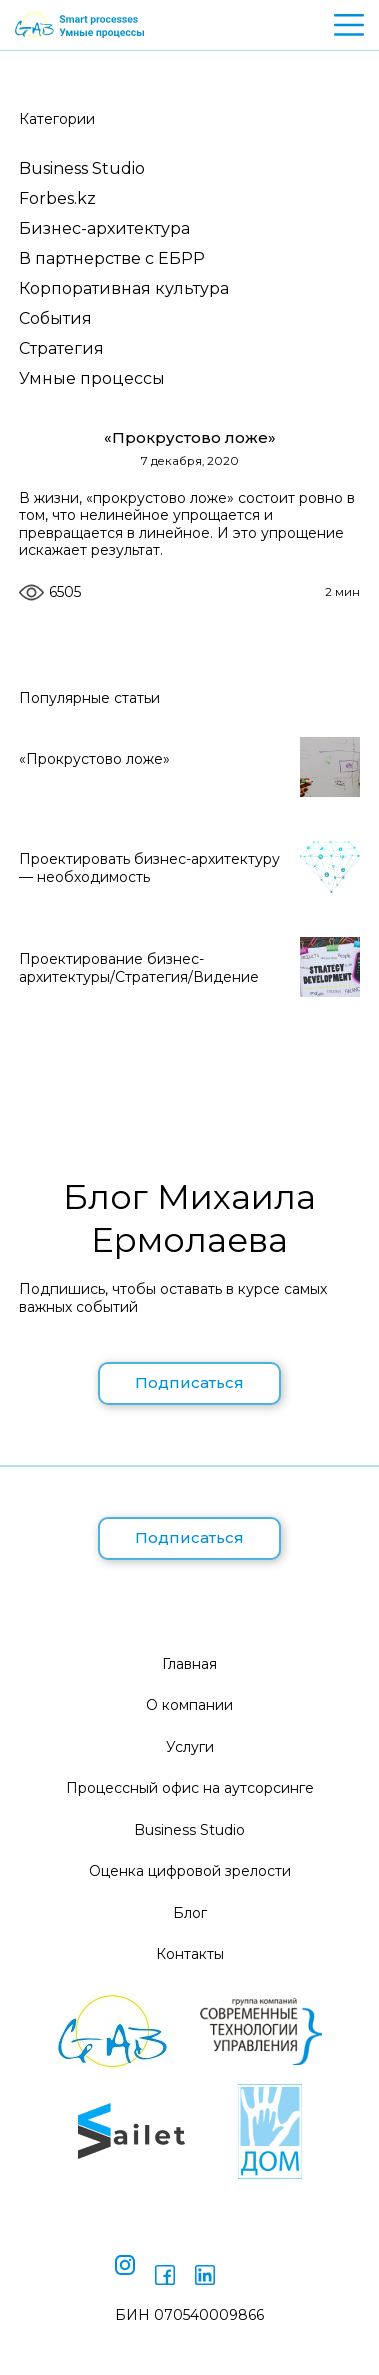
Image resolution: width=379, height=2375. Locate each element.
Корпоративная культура (124, 288)
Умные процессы (92, 378)
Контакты (190, 1954)
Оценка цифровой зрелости (190, 1871)
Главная (189, 1664)
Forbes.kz (57, 198)
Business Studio (82, 168)
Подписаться (189, 1382)
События (55, 318)
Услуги (190, 1747)
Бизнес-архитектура (104, 228)
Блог (190, 1913)
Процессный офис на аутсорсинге (190, 1788)
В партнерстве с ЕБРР (112, 258)
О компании (189, 1705)
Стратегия (61, 348)
